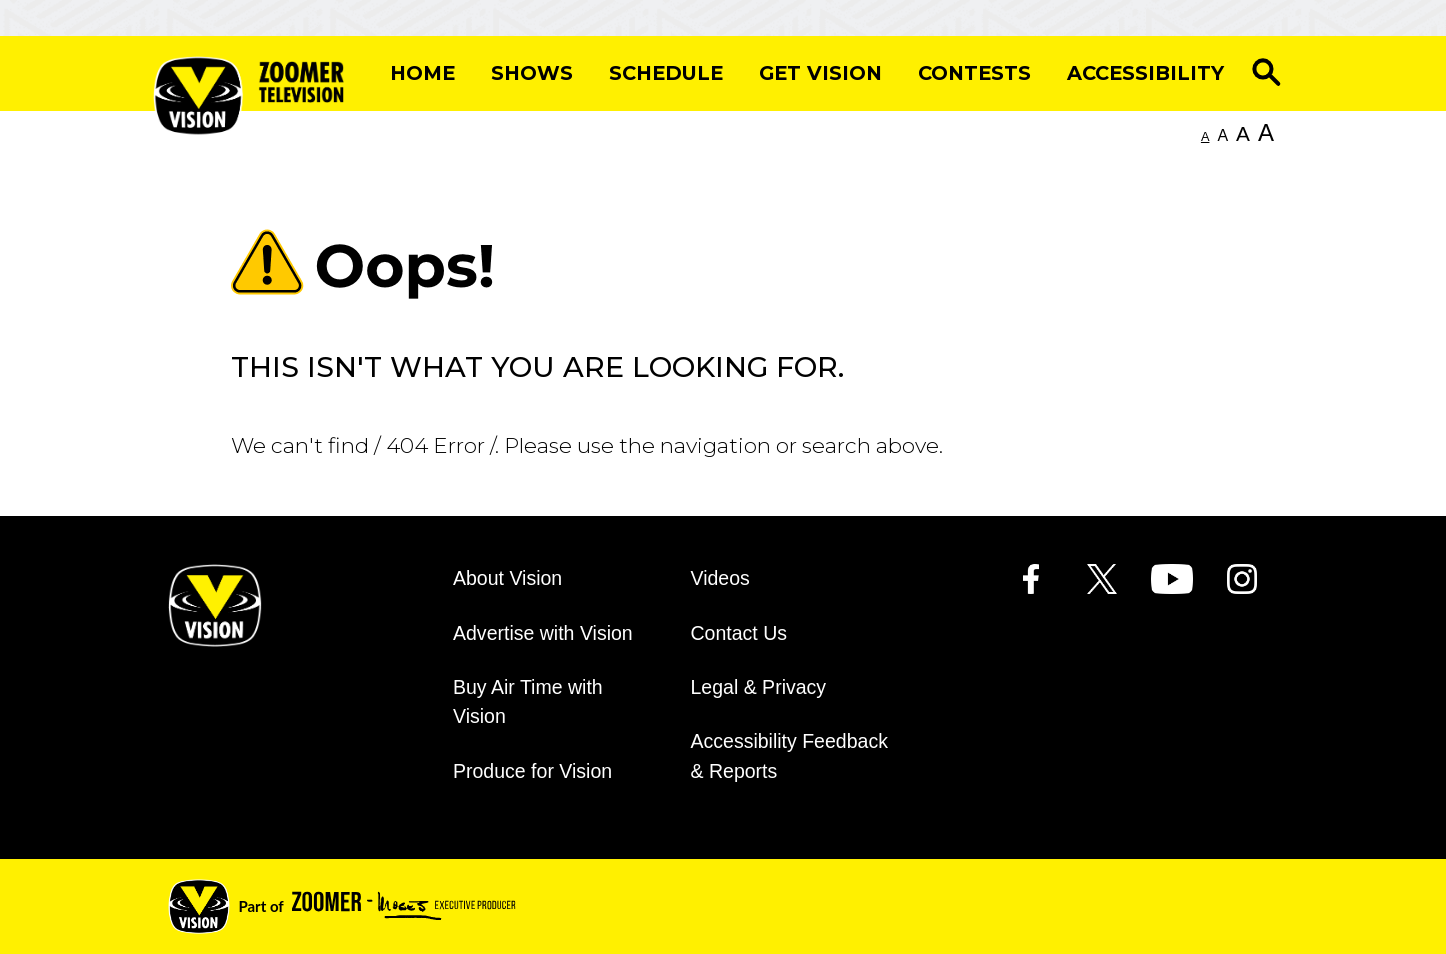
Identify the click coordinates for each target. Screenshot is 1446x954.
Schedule (666, 73)
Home (422, 73)
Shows (532, 73)
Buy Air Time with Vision (528, 701)
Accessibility (1145, 73)
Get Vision (820, 73)
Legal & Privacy (759, 687)
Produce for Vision (532, 771)
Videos (720, 578)
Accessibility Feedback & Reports (789, 755)
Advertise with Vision (543, 633)
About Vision (507, 578)
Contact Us (739, 633)
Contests (974, 73)
